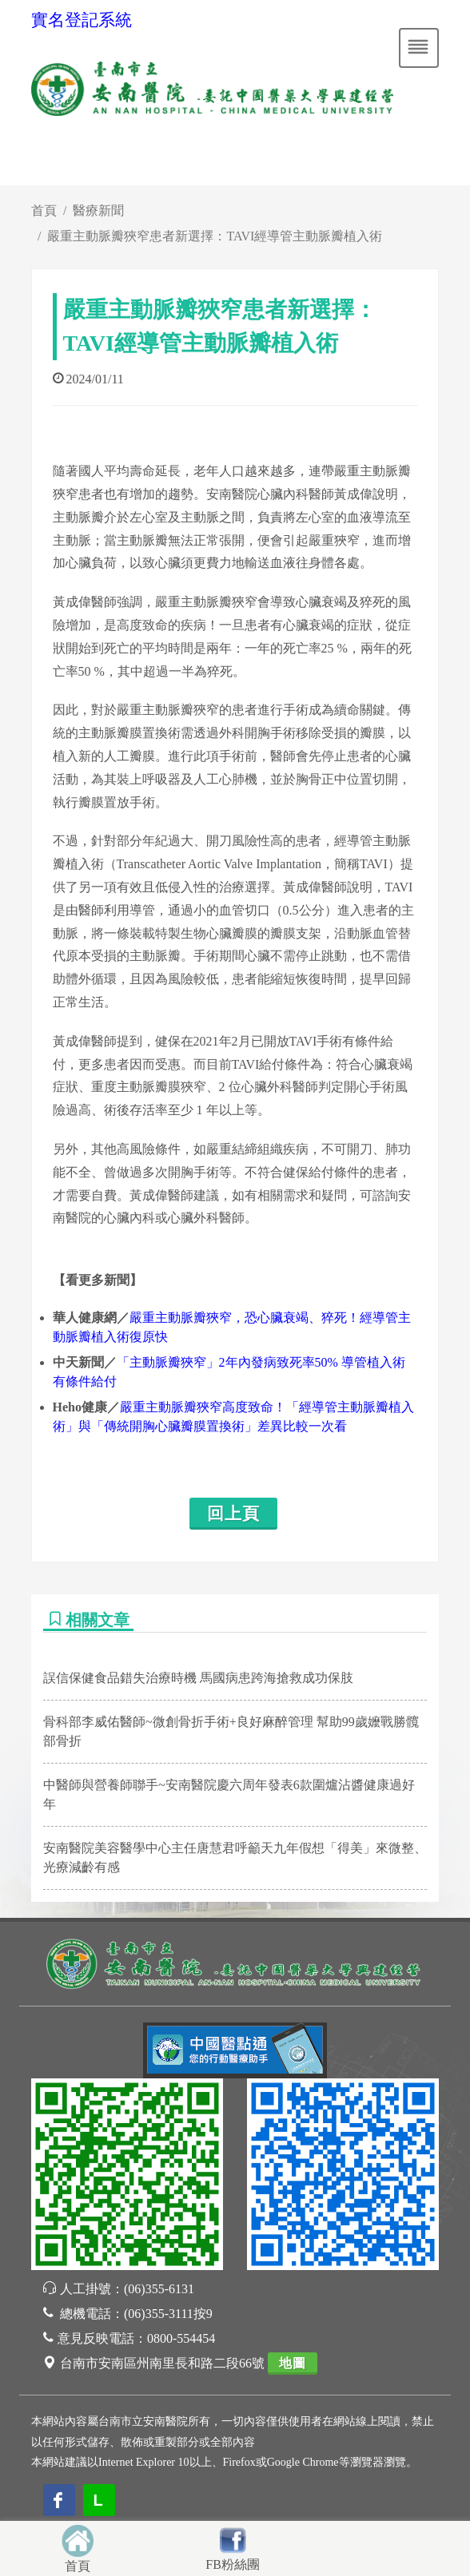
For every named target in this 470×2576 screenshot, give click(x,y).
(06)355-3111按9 (168, 2313)
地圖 (292, 2363)
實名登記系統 (81, 20)
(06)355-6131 (159, 2289)
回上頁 (233, 1513)
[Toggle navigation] (419, 48)
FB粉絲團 (232, 2564)
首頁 (44, 210)
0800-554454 (181, 2338)
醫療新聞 (98, 210)
